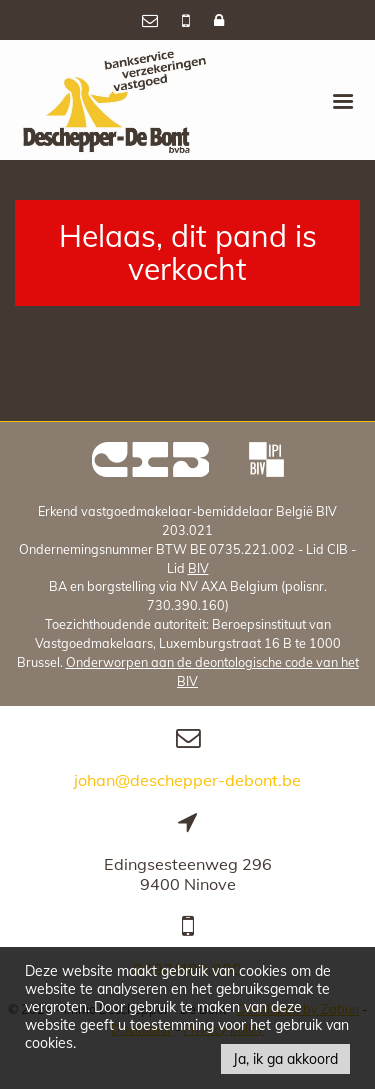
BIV (198, 568)
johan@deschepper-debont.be (187, 780)
